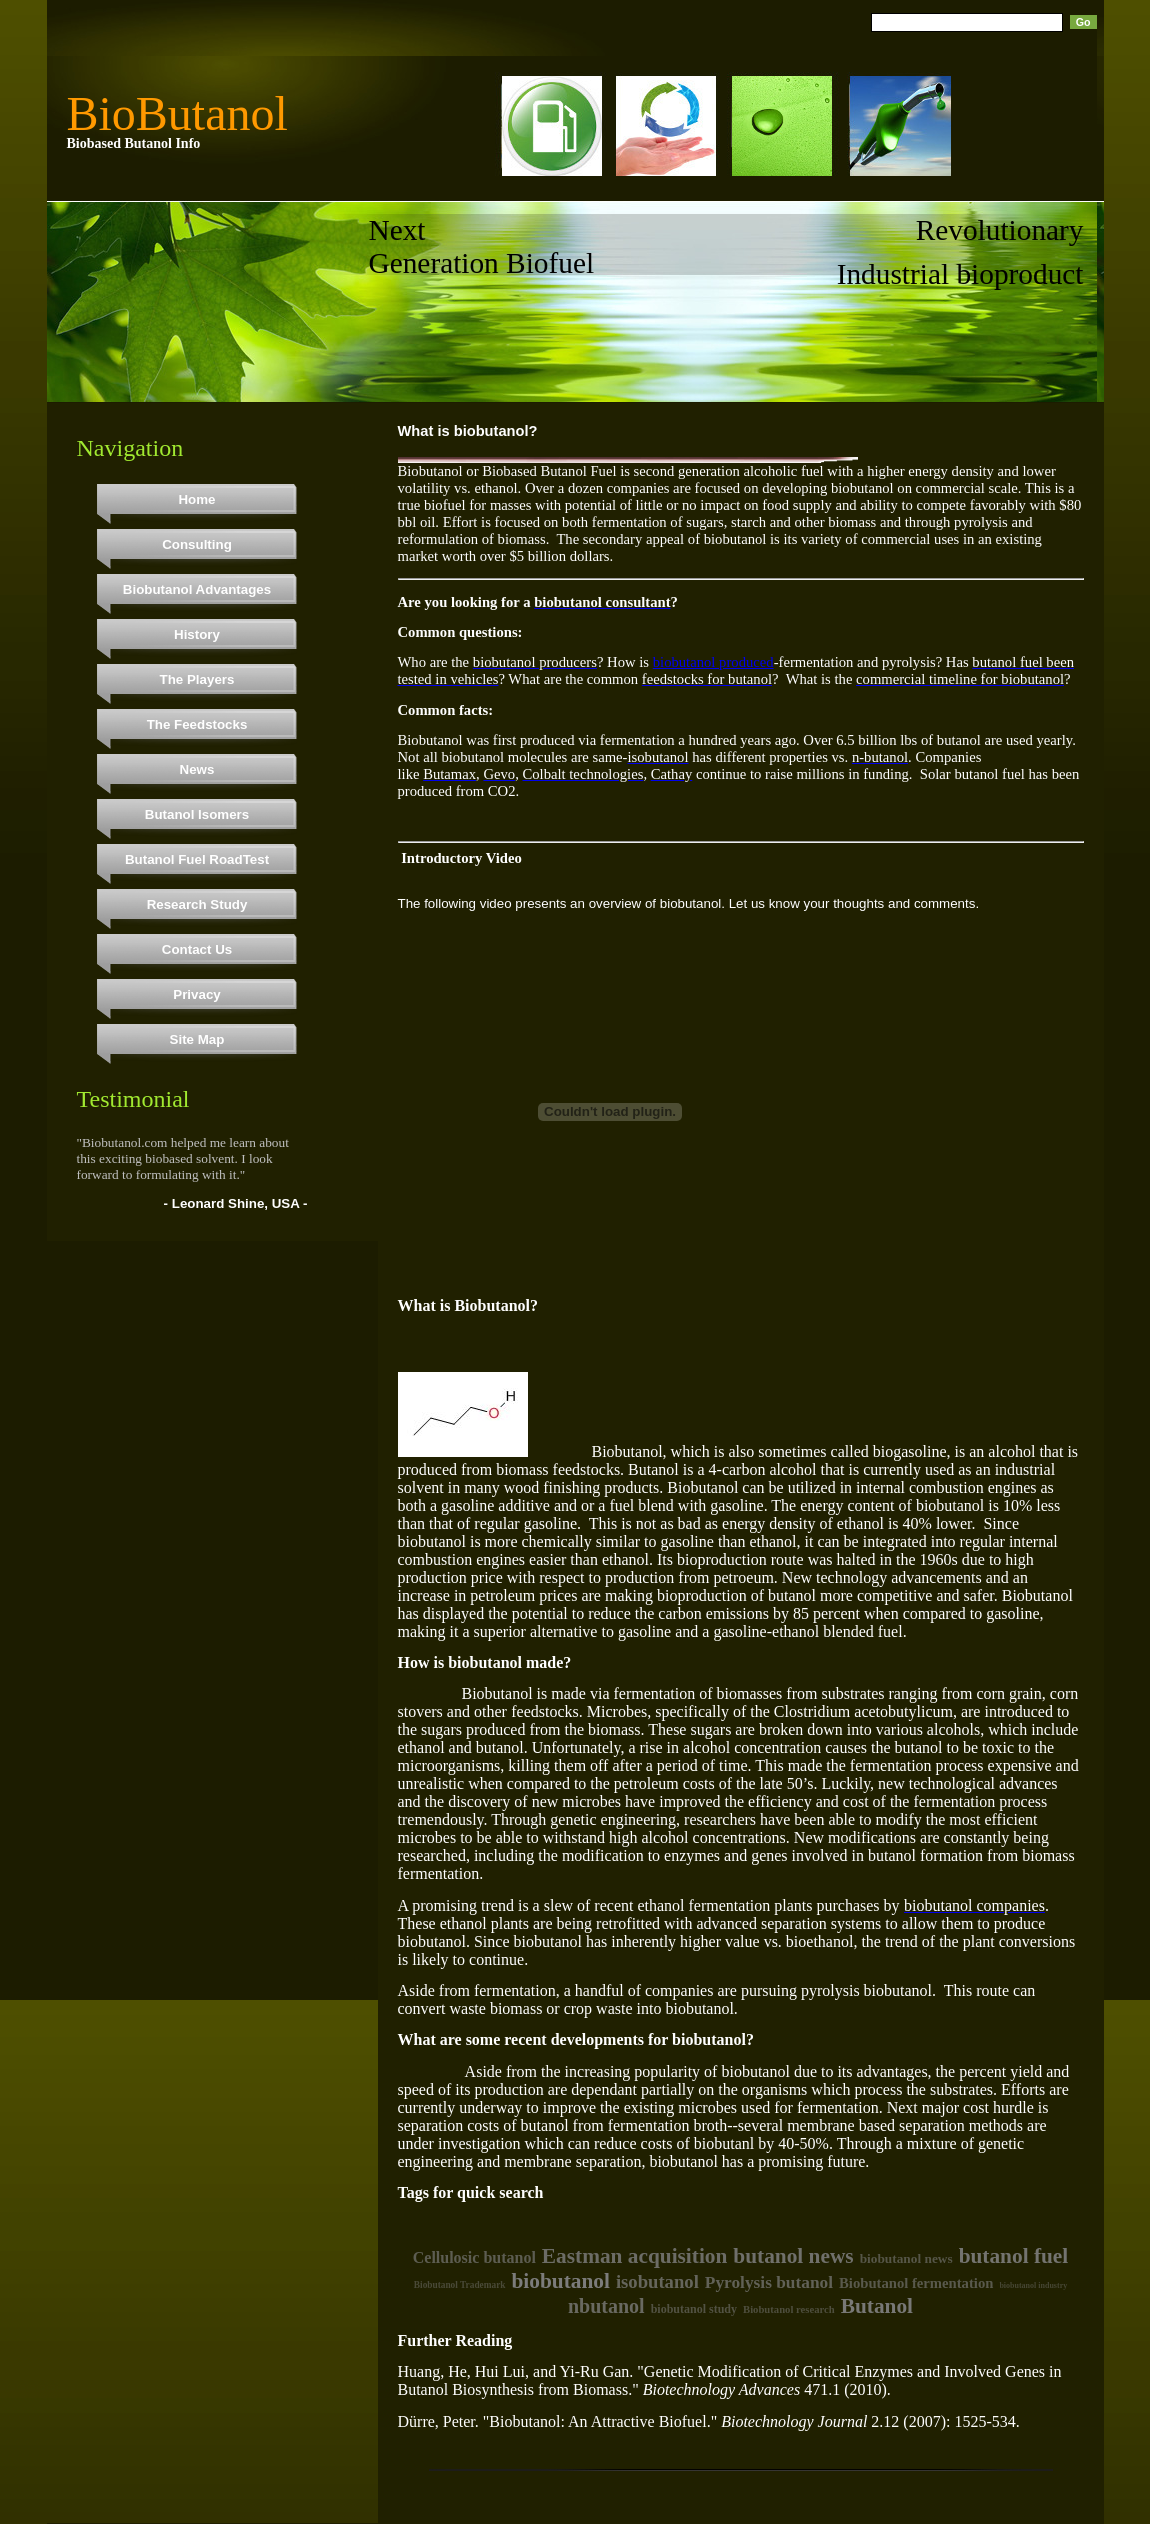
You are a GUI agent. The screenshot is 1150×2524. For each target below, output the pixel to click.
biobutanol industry (1033, 2285)
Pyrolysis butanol (769, 2282)
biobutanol (560, 2281)
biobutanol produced (713, 662)
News (197, 769)
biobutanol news (906, 2258)
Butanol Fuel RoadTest (197, 859)
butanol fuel (1014, 2256)
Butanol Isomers (197, 814)
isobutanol (657, 2281)
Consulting (197, 544)
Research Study (197, 904)
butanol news (793, 2256)
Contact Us (197, 949)
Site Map (197, 1039)
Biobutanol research (789, 2309)
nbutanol (606, 2306)
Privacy (196, 994)
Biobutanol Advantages (197, 589)
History (197, 634)
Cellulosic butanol (474, 2257)
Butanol (877, 2306)
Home (196, 499)
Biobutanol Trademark (460, 2285)
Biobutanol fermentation (916, 2283)
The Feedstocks (197, 724)
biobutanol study (694, 2309)
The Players (197, 679)
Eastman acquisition (634, 2256)
